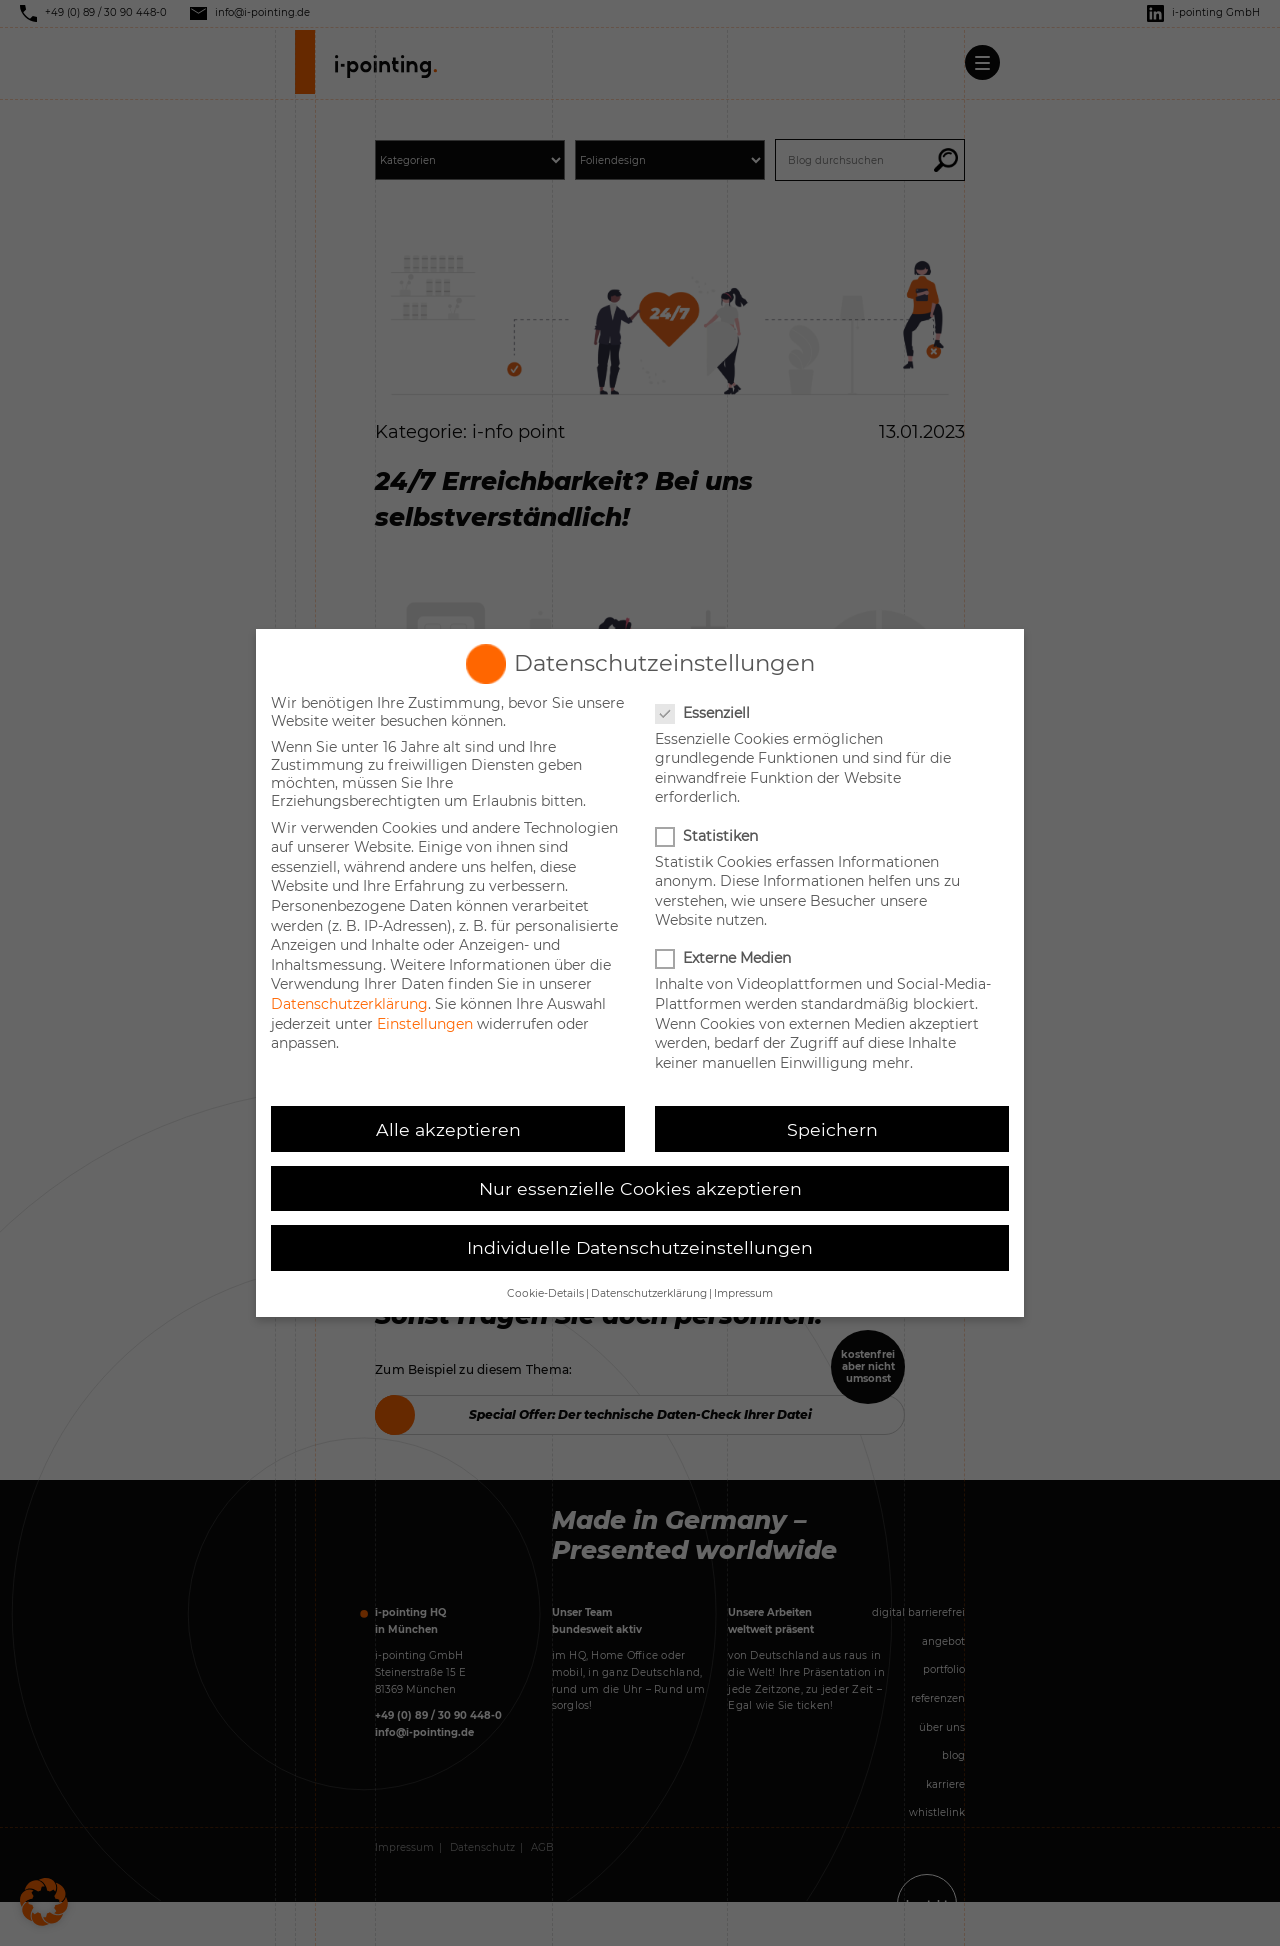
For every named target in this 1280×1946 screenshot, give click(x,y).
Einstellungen (425, 1024)
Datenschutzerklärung (349, 1004)
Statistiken (708, 836)
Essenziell (704, 713)
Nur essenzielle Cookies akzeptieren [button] (640, 1188)
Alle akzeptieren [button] (448, 1129)
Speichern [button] (832, 1129)
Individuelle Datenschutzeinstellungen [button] (640, 1247)
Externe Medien (725, 958)
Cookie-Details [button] (545, 1293)
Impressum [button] (743, 1293)
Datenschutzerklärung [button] (649, 1293)
